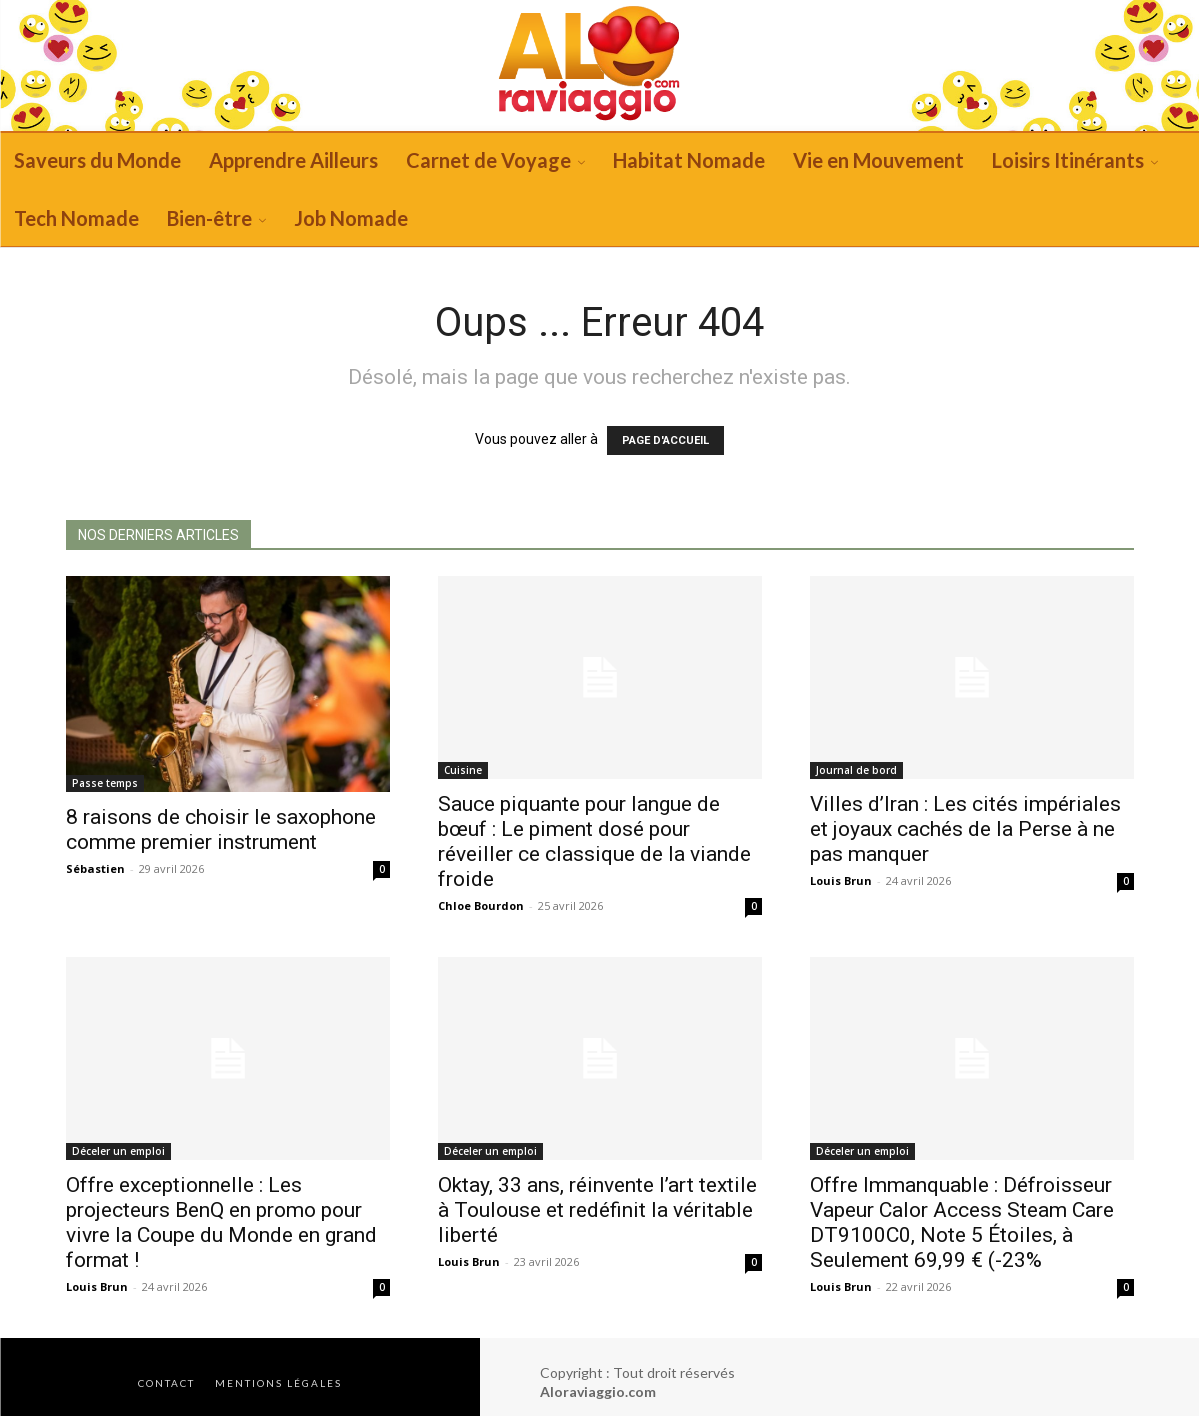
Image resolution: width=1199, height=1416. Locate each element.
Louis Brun (841, 880)
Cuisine (463, 770)
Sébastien (95, 868)
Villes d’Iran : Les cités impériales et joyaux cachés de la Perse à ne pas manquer (965, 829)
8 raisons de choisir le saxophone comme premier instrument (221, 829)
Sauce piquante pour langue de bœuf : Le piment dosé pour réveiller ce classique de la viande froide (594, 841)
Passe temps (105, 783)
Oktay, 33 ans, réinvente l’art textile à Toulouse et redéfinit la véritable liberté (597, 1210)
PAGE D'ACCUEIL (665, 440)
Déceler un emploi (118, 1151)
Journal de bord (856, 770)
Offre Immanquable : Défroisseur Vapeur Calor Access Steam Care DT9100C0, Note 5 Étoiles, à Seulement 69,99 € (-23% (962, 1222)
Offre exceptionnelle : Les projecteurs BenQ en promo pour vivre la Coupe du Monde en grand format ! (221, 1222)
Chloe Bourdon (481, 905)
